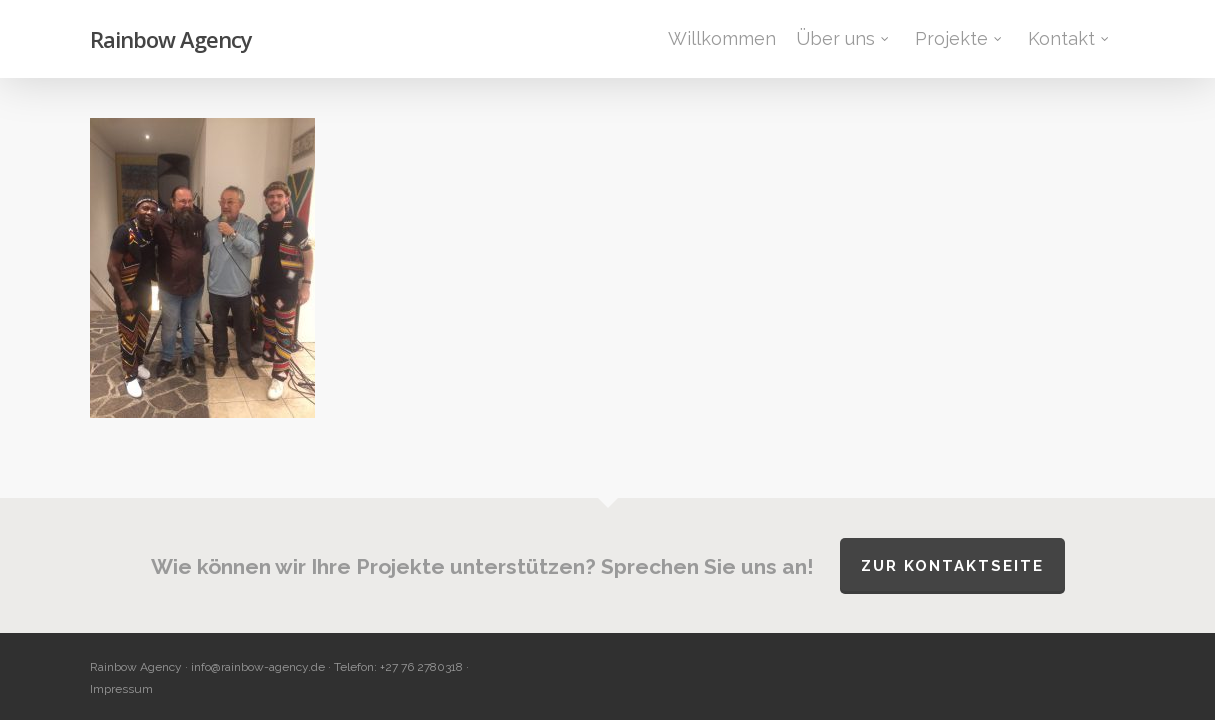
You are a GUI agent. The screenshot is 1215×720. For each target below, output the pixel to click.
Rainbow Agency (171, 39)
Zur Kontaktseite (952, 566)
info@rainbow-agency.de (258, 667)
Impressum (121, 689)
